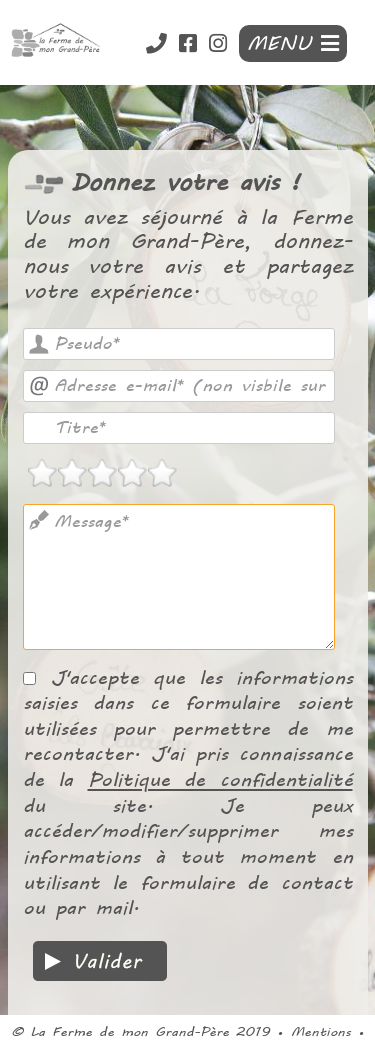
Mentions (321, 1031)
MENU (293, 43)
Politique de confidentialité (220, 779)
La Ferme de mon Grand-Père (129, 1031)
